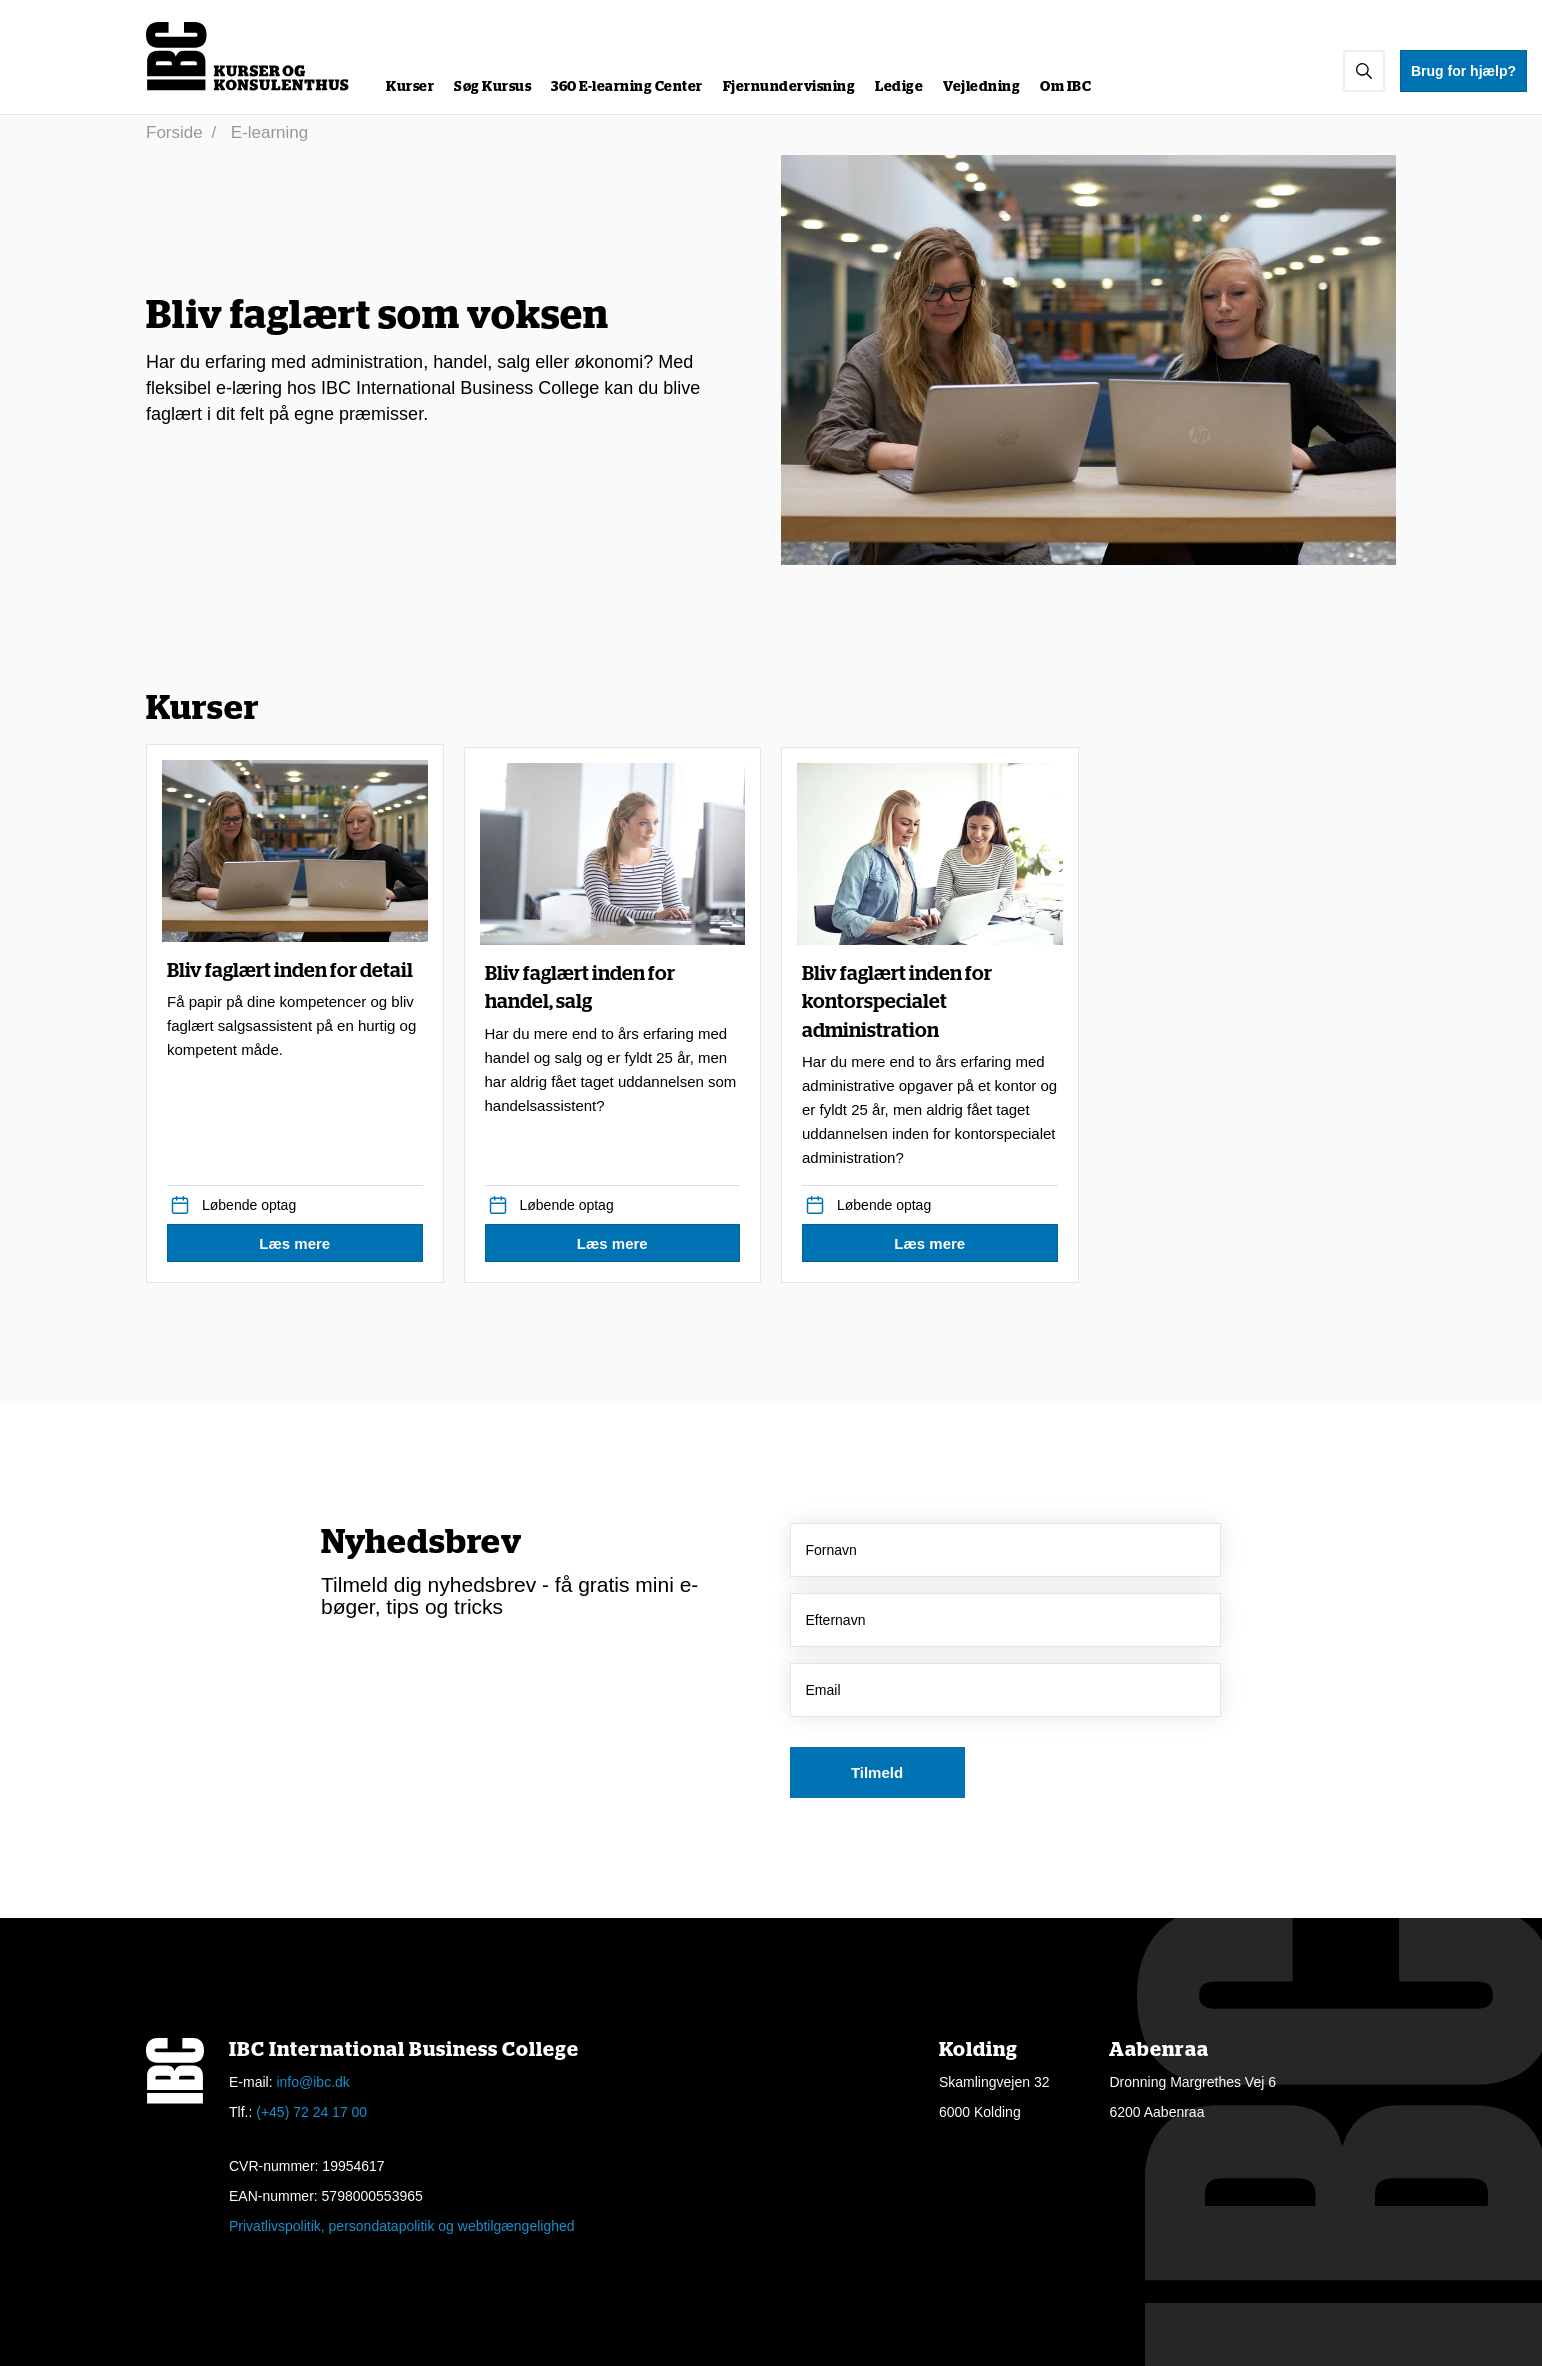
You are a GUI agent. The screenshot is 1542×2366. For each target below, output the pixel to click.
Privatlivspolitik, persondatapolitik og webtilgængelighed (402, 2226)
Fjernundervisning (789, 87)
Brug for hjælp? (1463, 71)
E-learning (270, 132)
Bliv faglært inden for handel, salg (613, 1041)
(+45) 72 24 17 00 (311, 2112)
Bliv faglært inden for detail (295, 1012)
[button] (1364, 71)
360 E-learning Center (627, 87)
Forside (174, 132)
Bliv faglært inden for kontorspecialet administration (930, 1067)
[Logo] (248, 56)
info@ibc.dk (312, 2082)
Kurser (410, 87)
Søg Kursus (492, 87)
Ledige (899, 87)
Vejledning (981, 87)
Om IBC (1065, 87)
